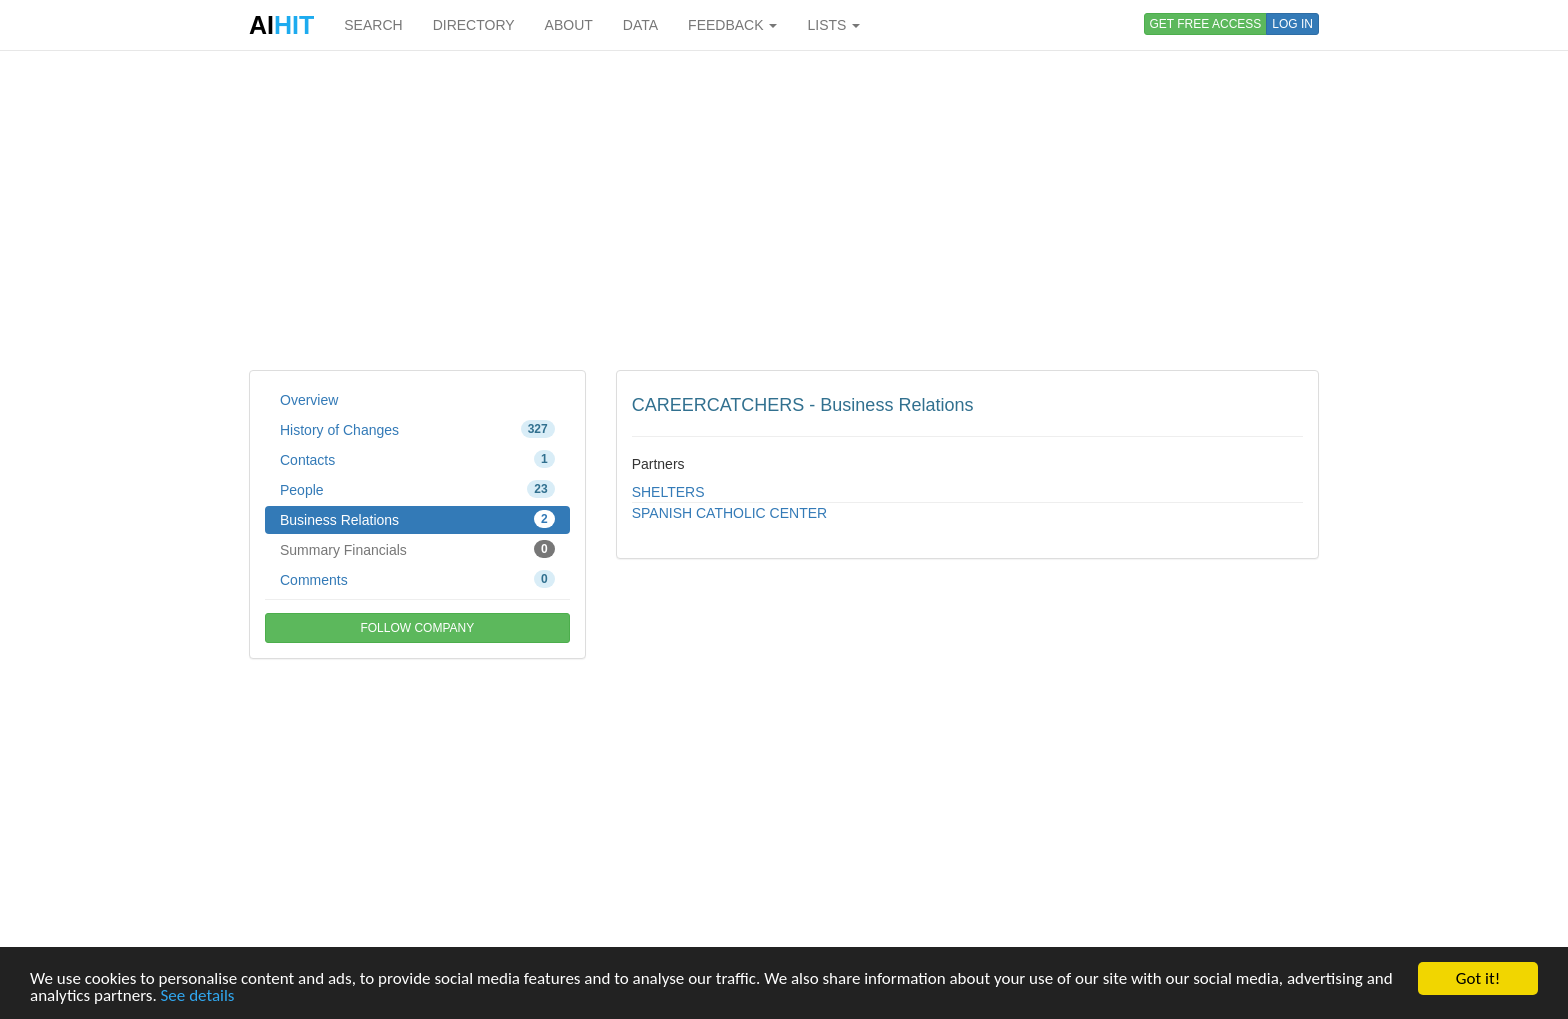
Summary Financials (417, 549)
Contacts (417, 459)
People (417, 489)
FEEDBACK (732, 25)
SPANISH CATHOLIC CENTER (730, 513)
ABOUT (569, 25)
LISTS (833, 25)
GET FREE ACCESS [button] (1206, 24)
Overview (309, 400)
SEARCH (373, 25)
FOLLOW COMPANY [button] (417, 628)
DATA (640, 25)
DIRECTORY (474, 25)
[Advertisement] (784, 210)
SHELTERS (668, 492)
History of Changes (417, 429)
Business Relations (417, 519)
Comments (417, 579)
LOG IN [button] (1292, 24)
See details (198, 995)
